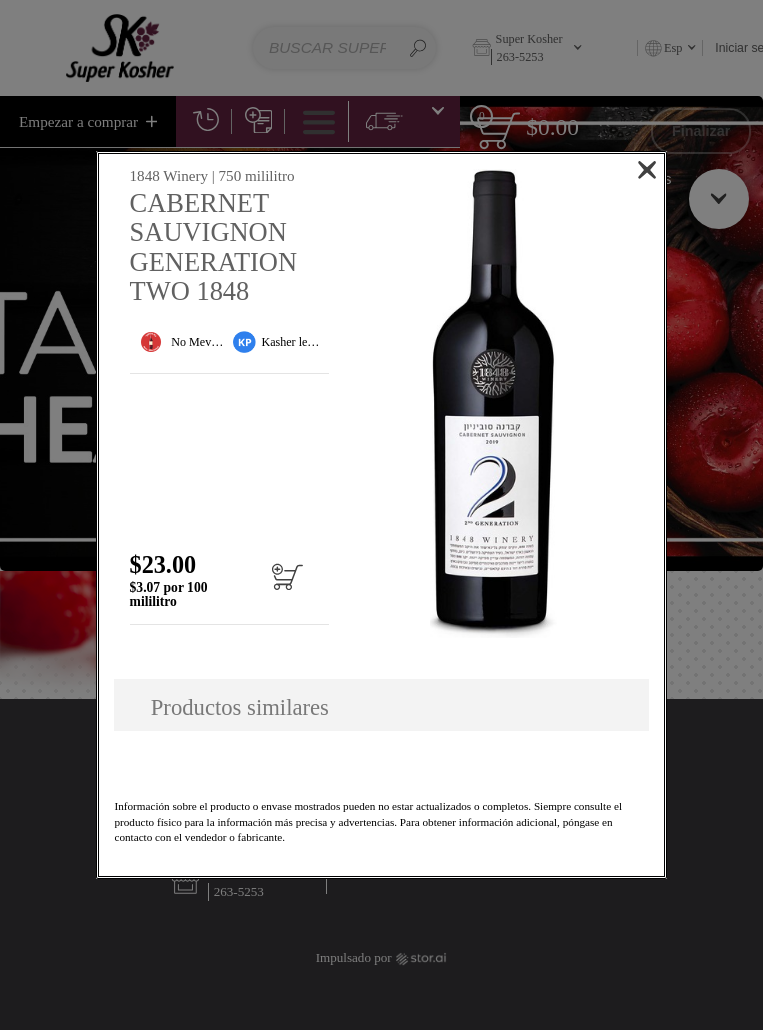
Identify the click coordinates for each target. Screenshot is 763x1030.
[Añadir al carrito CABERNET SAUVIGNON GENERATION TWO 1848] (287, 586)
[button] (493, 403)
